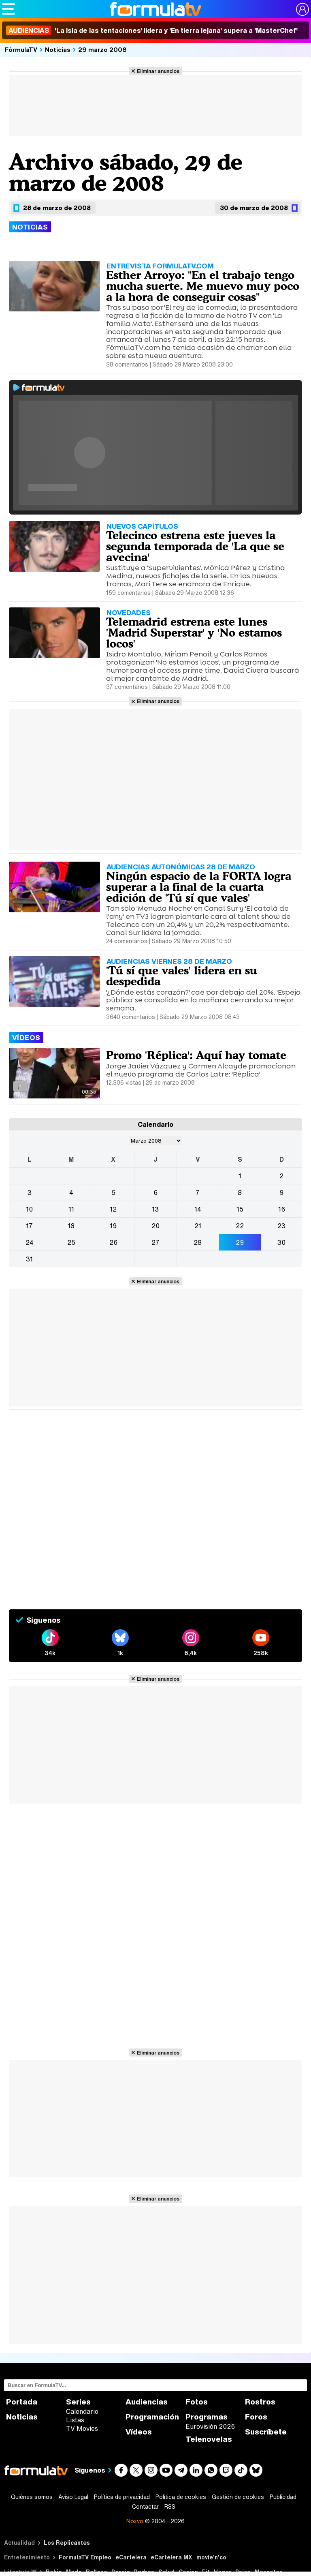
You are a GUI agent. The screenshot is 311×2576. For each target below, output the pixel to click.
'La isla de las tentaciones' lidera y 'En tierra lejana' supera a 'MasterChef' (152, 30)
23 (281, 1226)
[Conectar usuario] (302, 9)
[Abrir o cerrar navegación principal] (8, 9)
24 (30, 1242)
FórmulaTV (21, 49)
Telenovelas (208, 2439)
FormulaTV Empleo (85, 2557)
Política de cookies (181, 2497)
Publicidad (283, 2497)
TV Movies (82, 2428)
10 (29, 1209)
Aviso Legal (73, 2497)
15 (239, 1209)
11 (71, 1209)
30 (281, 1242)
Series (78, 2402)
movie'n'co (211, 2557)
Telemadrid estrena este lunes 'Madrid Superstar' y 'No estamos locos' (194, 632)
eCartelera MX (171, 2557)
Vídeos (139, 2432)
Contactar (145, 2507)
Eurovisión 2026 (210, 2426)
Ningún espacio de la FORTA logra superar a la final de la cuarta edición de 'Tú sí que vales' (198, 886)
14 (197, 1209)
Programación (152, 2417)
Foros (256, 2417)
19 (113, 1226)
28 (198, 1242)
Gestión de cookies (238, 2497)
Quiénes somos (32, 2497)
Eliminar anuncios (158, 71)
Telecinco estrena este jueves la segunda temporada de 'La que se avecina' (195, 546)
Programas (206, 2417)
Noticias (57, 49)
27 (155, 1242)
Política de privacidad (122, 2497)
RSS (169, 2507)
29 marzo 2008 (102, 49)
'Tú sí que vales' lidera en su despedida (181, 976)
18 (71, 1226)
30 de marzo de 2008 (254, 207)
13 (155, 1209)
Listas (75, 2420)
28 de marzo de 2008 (57, 207)
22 (240, 1226)
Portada (21, 2402)
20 (155, 1226)
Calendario (82, 2411)
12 (113, 1209)
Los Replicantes (67, 2542)
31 (29, 1259)
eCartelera (131, 2557)
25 (71, 1242)
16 (281, 1209)
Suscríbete (266, 2432)
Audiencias (147, 2402)
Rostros (260, 2402)
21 (197, 1226)
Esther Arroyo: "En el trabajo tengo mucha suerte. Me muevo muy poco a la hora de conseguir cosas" (202, 285)
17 (29, 1226)
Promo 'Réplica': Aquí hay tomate (196, 1055)
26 (113, 1242)
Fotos (196, 2402)
